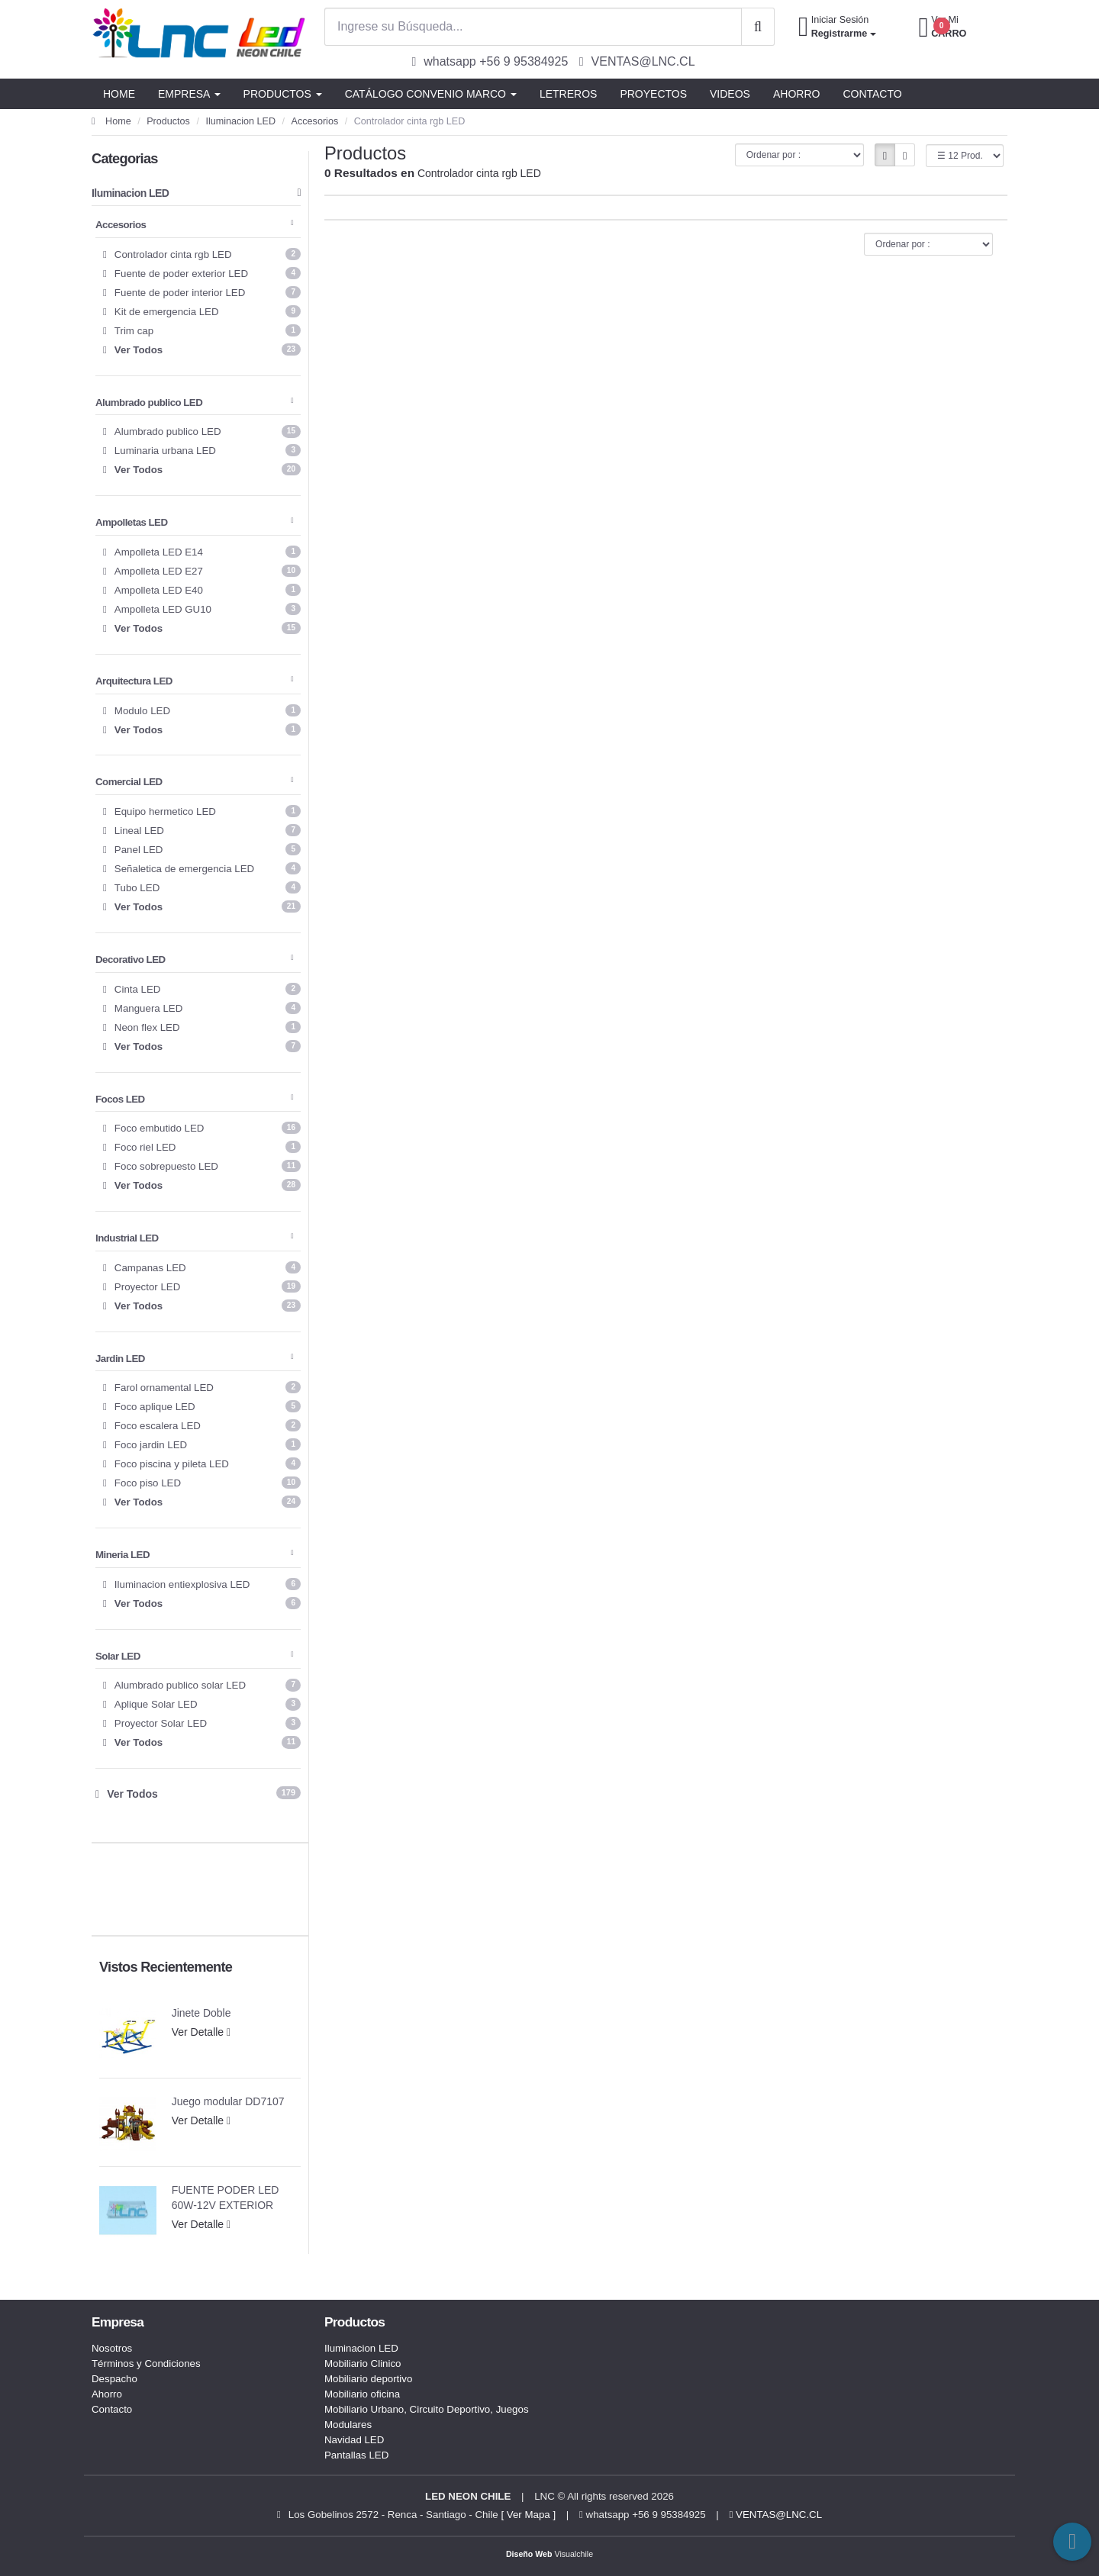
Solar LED (194, 1656)
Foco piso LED (202, 1482)
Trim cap (202, 330)
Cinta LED (202, 989)
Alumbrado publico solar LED (202, 1685)
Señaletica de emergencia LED (202, 868)
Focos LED (194, 1099)
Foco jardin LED (202, 1444)
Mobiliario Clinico (362, 2363)
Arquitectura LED (194, 681)
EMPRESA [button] (189, 94)
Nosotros (112, 2348)
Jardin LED (194, 1358)
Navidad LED (354, 2440)
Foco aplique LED (202, 1406)
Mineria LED (194, 1554)
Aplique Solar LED (202, 1704)
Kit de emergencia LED (202, 311)
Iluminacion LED (240, 121)
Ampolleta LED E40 (202, 590)
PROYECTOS (653, 94)
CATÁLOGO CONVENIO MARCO (431, 94)
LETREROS (568, 94)
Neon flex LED (202, 1027)
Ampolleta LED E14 (202, 552)
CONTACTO (872, 94)
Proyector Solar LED (202, 1723)
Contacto (112, 2409)
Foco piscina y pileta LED (202, 1463)
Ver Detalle (201, 2032)
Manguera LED (202, 1008)
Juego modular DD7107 (228, 2101)
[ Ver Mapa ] (528, 2514)
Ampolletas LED (194, 522)
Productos (168, 121)
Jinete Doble (201, 2013)
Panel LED (202, 849)
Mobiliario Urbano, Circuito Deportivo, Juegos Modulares (426, 2417)
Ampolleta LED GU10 (202, 609)
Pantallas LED (356, 2455)
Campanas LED (202, 1267)
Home (111, 121)
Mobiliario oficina (362, 2394)
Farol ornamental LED (202, 1387)
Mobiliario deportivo (368, 2378)
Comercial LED (194, 781)
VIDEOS (730, 94)
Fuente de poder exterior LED (202, 273)
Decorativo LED (194, 959)
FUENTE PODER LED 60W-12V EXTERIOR (225, 2197)
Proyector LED (202, 1286)
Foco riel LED (202, 1147)
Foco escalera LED (202, 1425)
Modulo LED (202, 710)
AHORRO (796, 94)
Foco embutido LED (202, 1128)
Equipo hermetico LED (202, 811)
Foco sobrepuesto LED (202, 1166)
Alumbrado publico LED (194, 402)
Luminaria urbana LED (202, 450)
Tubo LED (202, 887)
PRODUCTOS (282, 94)
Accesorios (315, 121)
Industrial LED (194, 1238)
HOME (119, 94)
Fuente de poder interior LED (202, 292)
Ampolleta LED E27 (202, 571)
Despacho (114, 2378)
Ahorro (107, 2394)
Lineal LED (202, 830)
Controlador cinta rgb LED (202, 254)
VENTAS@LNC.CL (776, 2514)
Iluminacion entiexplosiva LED (202, 1584)
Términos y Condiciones (146, 2363)
